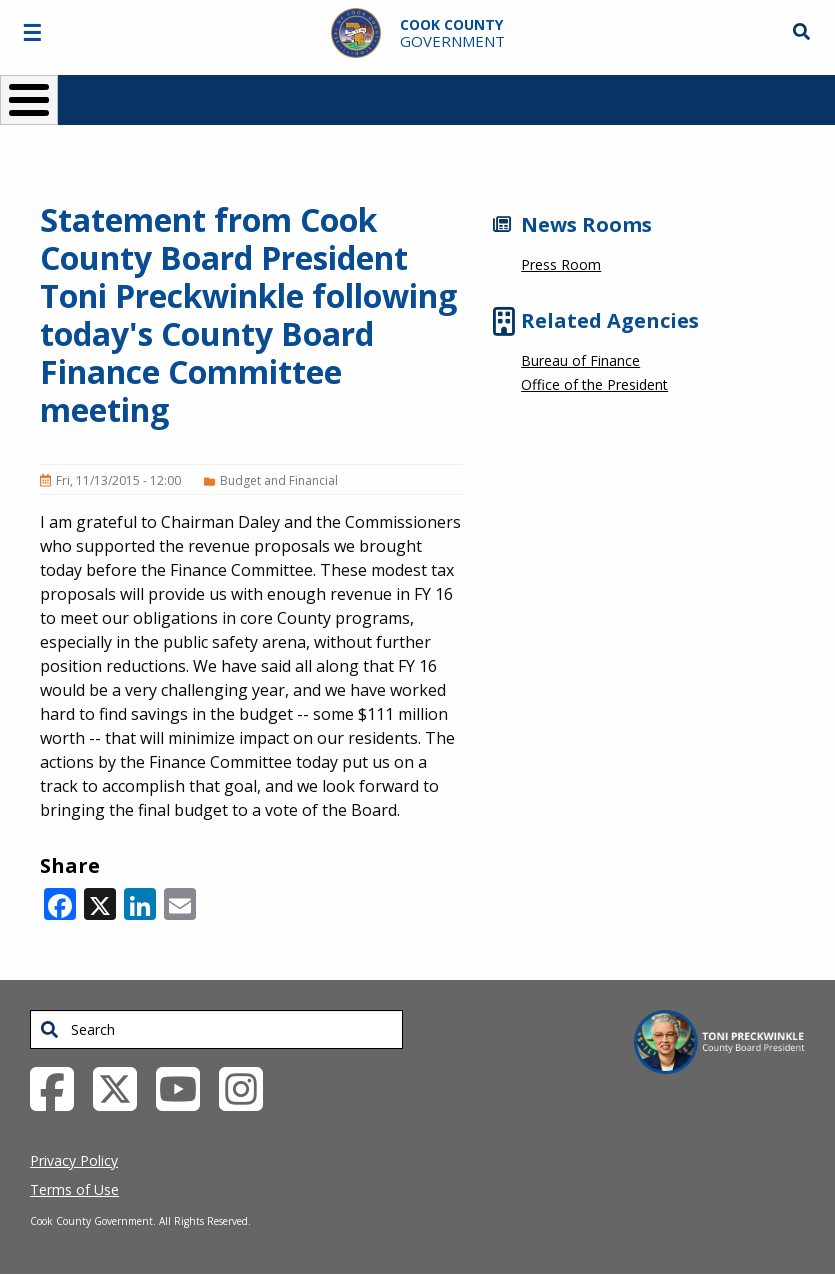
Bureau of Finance (580, 360)
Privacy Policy (74, 1160)
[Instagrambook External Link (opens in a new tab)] (248, 1087)
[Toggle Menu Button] (29, 100)
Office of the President (594, 384)
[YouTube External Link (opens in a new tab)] (185, 1087)
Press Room (561, 264)
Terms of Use (74, 1189)
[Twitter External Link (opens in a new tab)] (122, 1087)
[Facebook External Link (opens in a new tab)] (59, 1087)
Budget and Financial (279, 480)
